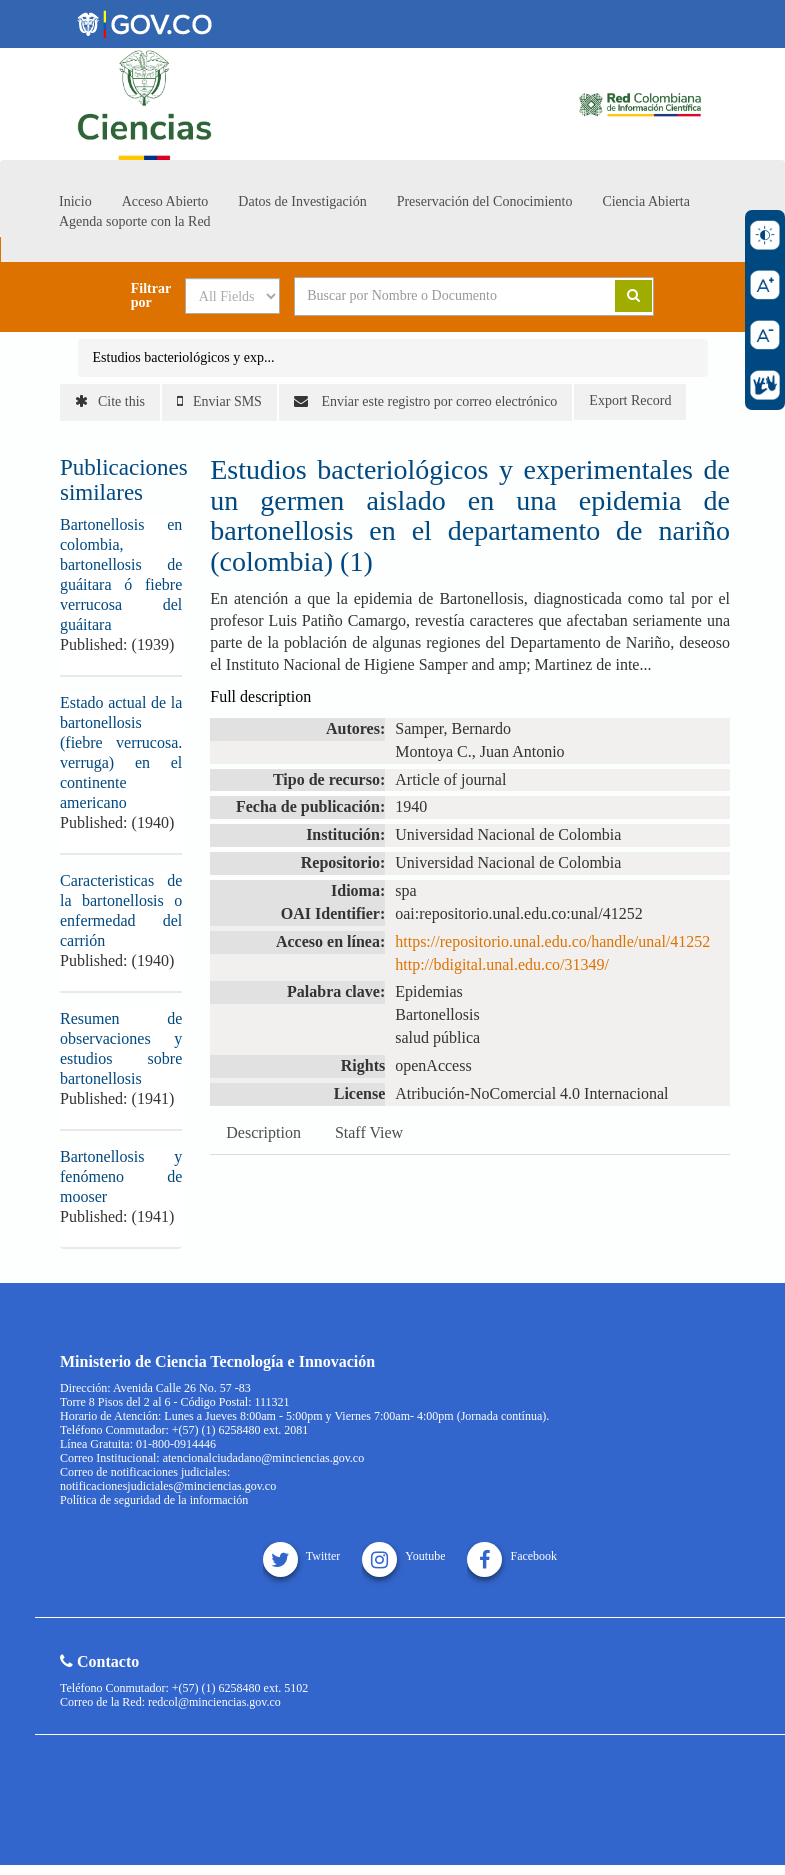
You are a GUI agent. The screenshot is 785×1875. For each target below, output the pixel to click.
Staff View (369, 1132)
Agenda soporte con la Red (135, 221)
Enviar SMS (219, 401)
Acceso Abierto (165, 201)
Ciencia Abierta (645, 201)
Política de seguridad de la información (154, 1500)
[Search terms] (440, 296)
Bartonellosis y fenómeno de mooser (121, 1176)
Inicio (75, 201)
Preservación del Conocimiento (485, 201)
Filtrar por (151, 296)
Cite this (110, 401)
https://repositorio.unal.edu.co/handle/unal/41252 (552, 941)
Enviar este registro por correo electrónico (425, 401)
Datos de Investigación (302, 201)
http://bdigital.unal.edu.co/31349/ (502, 964)
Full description (260, 696)
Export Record (630, 400)
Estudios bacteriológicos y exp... (184, 357)
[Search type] (232, 296)
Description (263, 1132)
